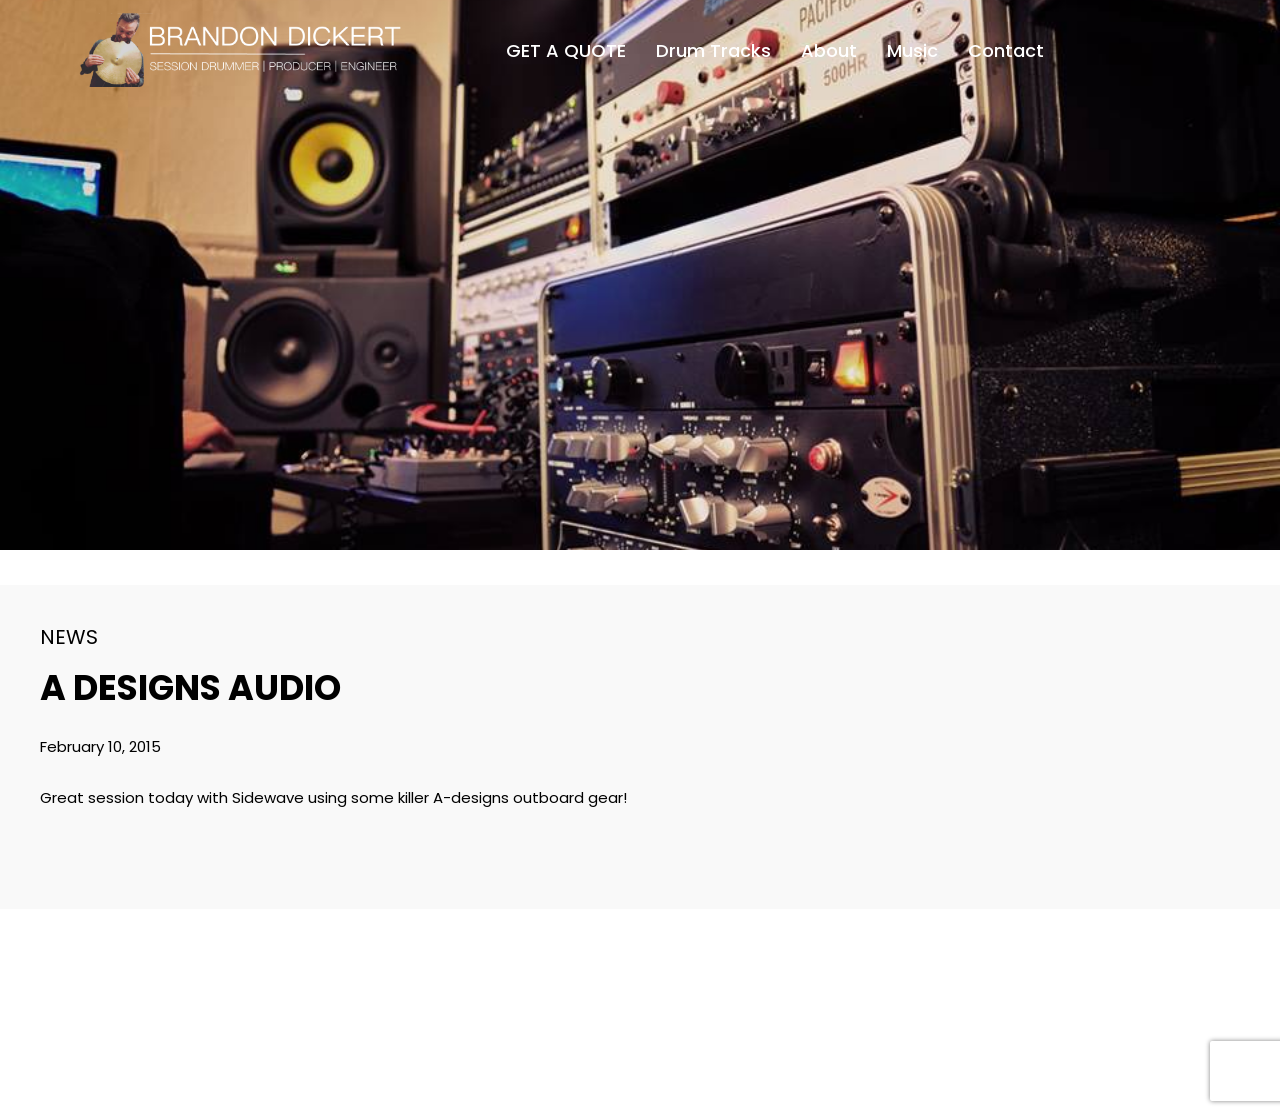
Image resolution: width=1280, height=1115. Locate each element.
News (69, 637)
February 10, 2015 (100, 746)
